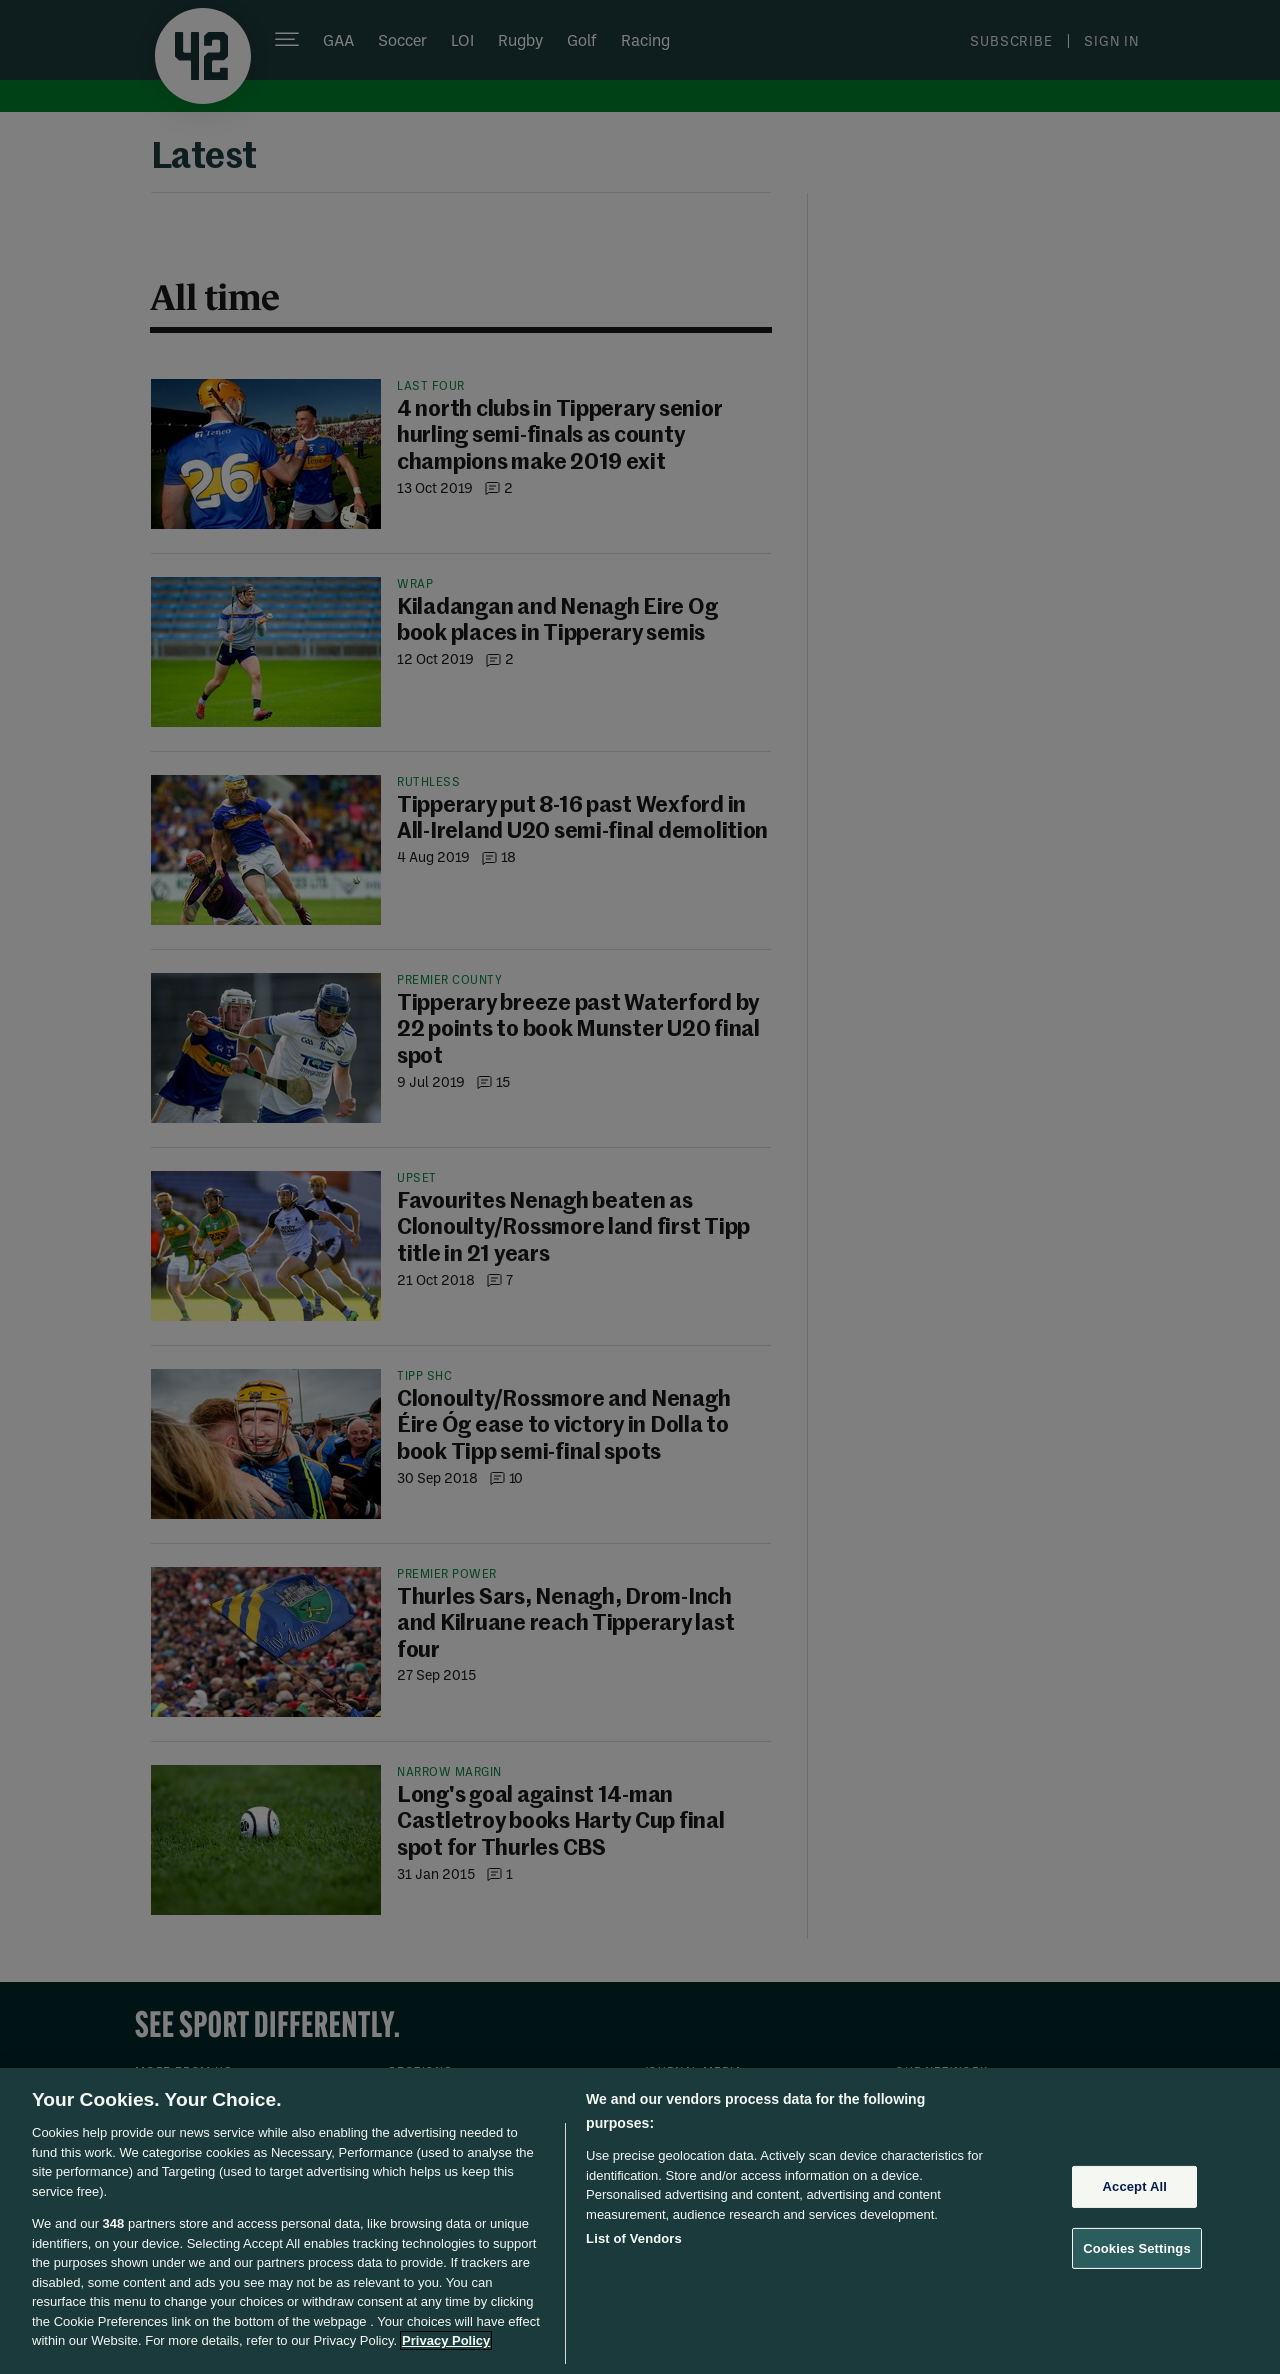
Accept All (1135, 2186)
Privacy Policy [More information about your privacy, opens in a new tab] (446, 2340)
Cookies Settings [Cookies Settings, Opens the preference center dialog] (1137, 2248)
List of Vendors (634, 2238)
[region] (640, 2221)
